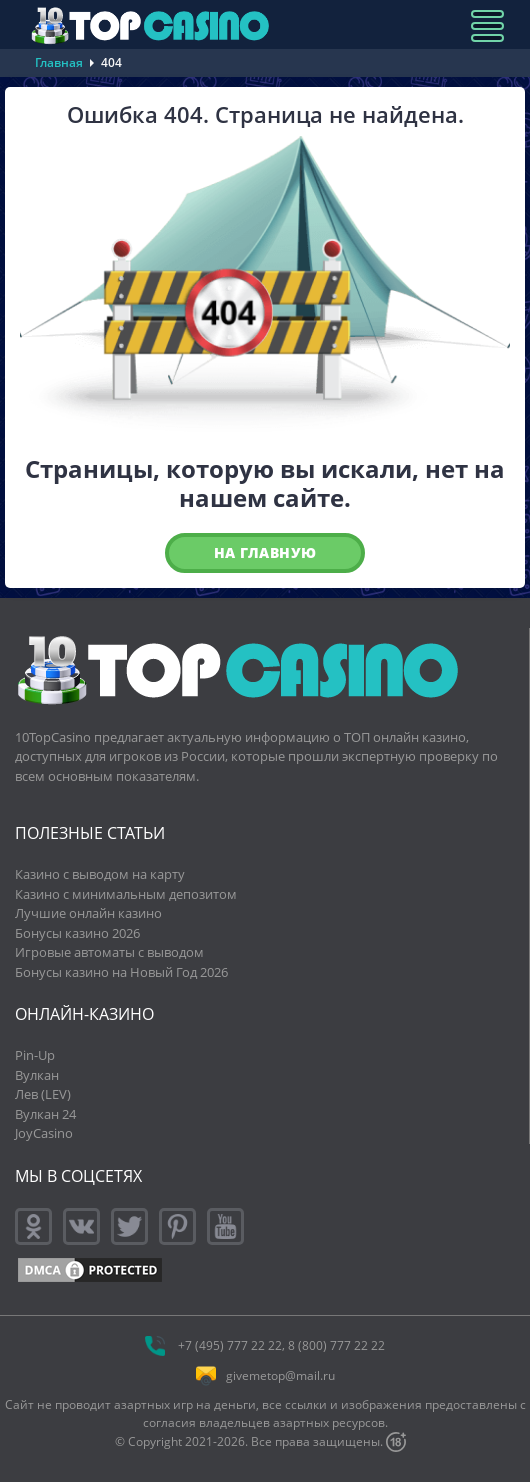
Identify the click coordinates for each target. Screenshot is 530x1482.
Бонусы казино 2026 (77, 933)
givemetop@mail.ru (280, 1375)
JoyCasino (44, 1133)
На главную (265, 552)
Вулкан (37, 1075)
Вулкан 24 (45, 1114)
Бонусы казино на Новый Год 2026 (121, 972)
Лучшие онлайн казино (88, 913)
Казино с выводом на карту (100, 874)
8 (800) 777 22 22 (336, 1345)
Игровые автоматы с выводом (109, 952)
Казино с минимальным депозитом (126, 894)
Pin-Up (35, 1055)
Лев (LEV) (43, 1094)
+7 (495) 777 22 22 (230, 1345)
